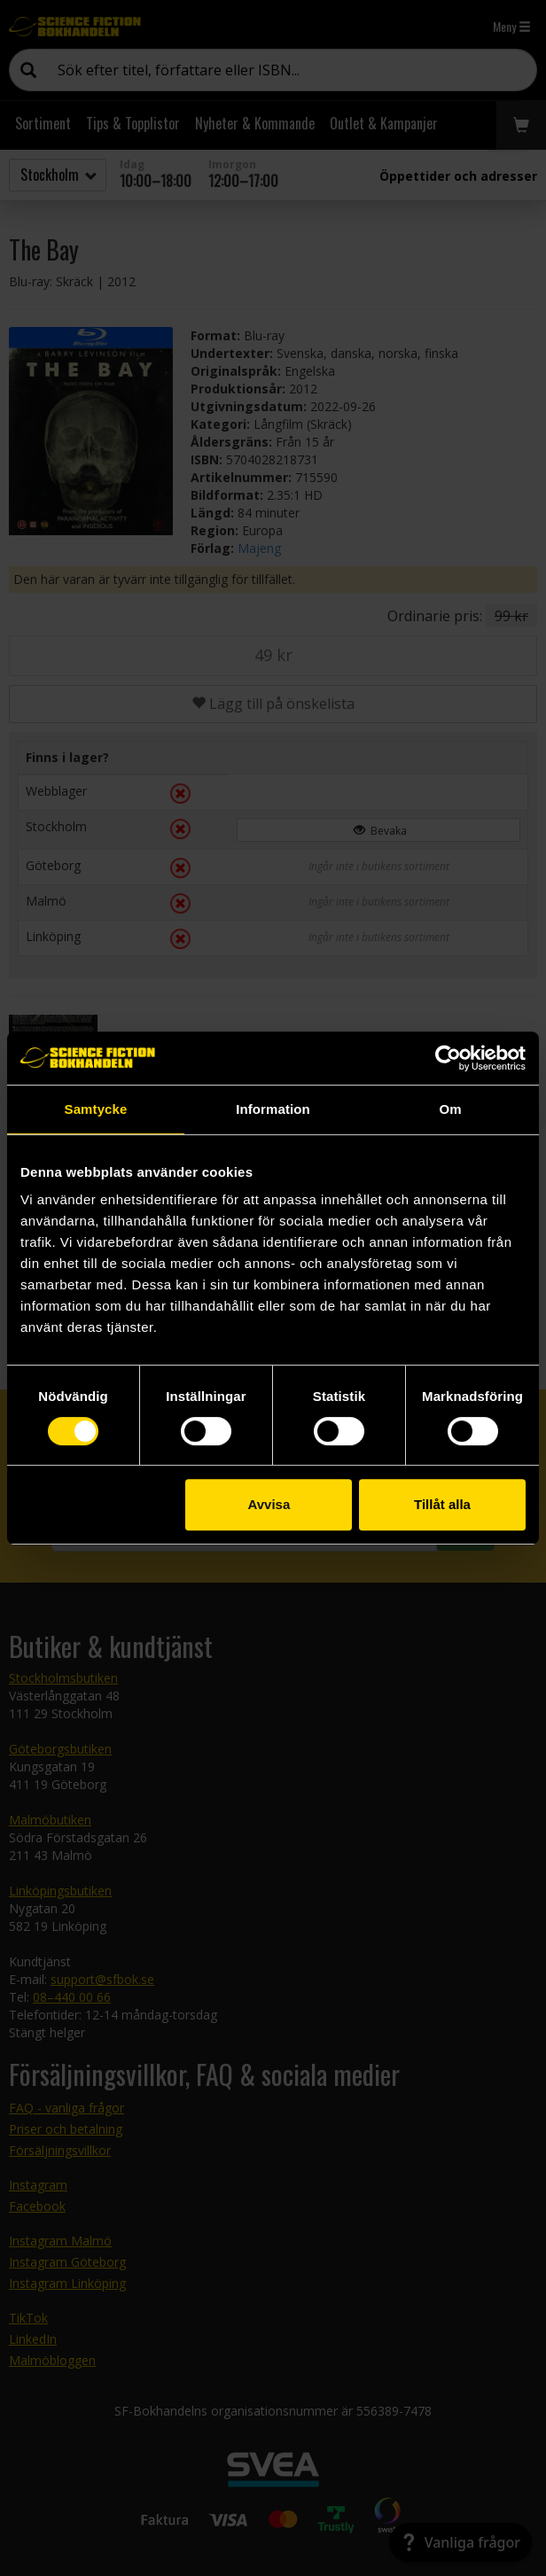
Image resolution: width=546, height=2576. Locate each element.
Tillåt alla (442, 1504)
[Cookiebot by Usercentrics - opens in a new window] (448, 1058)
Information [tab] (273, 1109)
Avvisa (268, 1504)
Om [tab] (450, 1109)
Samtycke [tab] (96, 1109)
